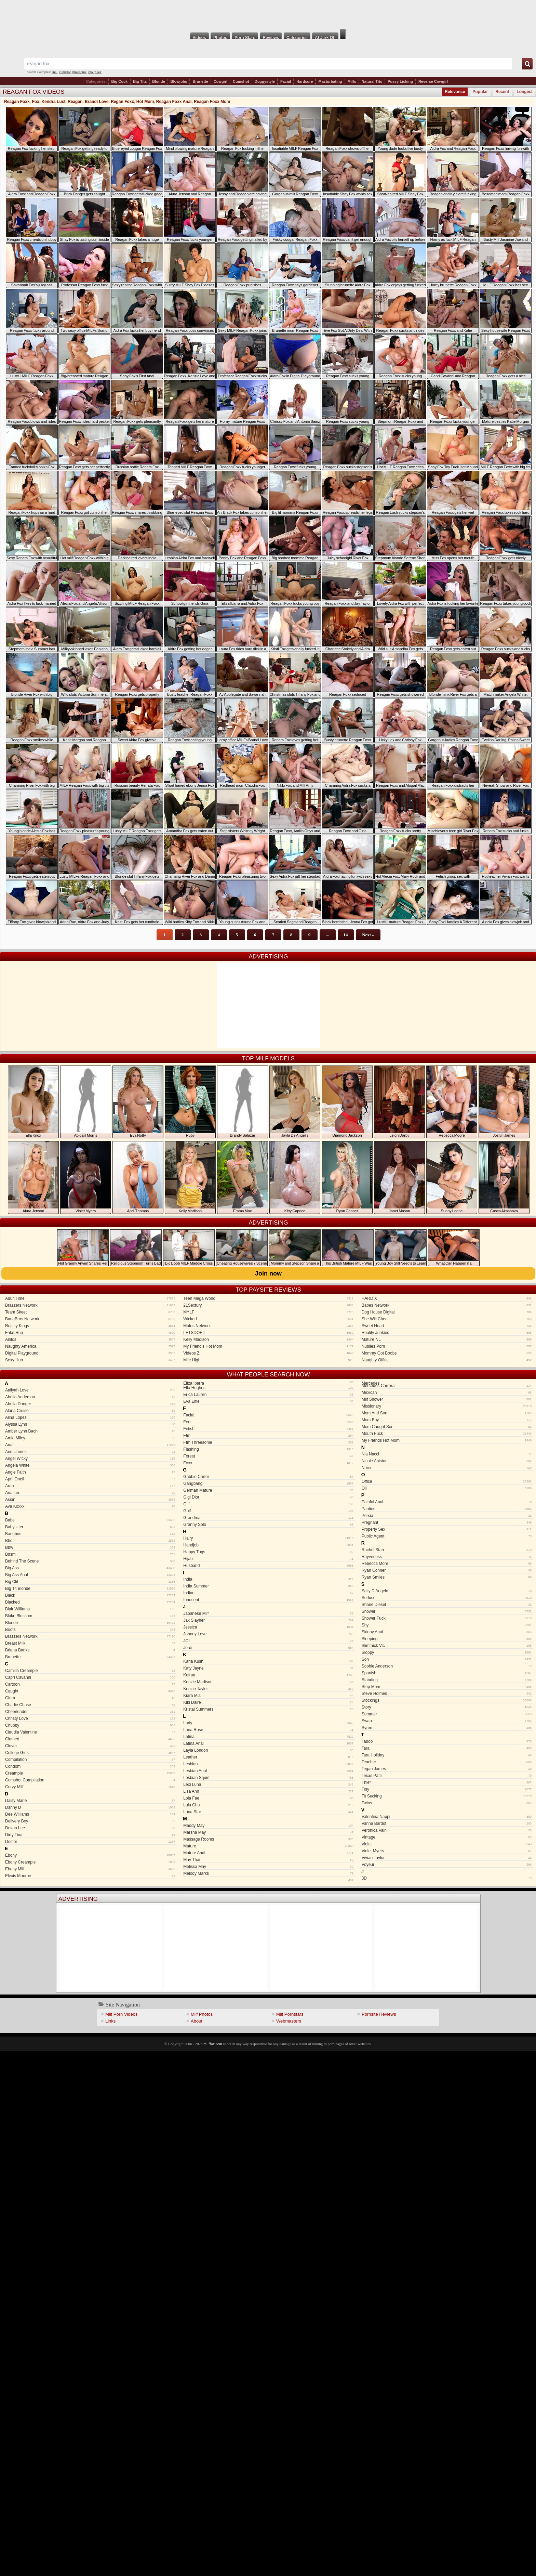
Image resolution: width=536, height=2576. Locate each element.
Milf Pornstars (289, 2014)
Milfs (352, 81)
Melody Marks (268, 1873)
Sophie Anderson (447, 1666)
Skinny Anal (447, 1632)
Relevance (455, 91)
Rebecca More (447, 1563)
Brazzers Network (90, 1305)
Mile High (268, 1360)
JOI (268, 1640)
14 (346, 934)
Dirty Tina (90, 1834)
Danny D (90, 1807)
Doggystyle (265, 81)
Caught (90, 1691)
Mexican (447, 1392)
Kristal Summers (268, 1709)
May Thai (268, 1859)
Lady (268, 1723)
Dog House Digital (447, 1312)
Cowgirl (220, 81)
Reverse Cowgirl (433, 81)
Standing (447, 1679)
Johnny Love (268, 1634)
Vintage (447, 1837)
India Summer (268, 1586)
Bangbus (90, 1533)
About (196, 2021)
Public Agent (447, 1536)
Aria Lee (90, 1492)
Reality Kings (90, 1325)
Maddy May (268, 1825)
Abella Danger (90, 1403)
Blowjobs (179, 81)
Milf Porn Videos (121, 2014)
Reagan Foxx (17, 101)
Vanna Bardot (447, 1823)
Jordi (268, 1647)
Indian (268, 1593)
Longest (525, 91)
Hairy (268, 1538)
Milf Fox (268, 14)
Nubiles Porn (447, 1346)
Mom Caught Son (447, 1426)
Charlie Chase (90, 1704)
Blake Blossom (90, 1615)
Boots (90, 1629)
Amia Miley (90, 1438)
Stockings (447, 1700)
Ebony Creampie (90, 1862)
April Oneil (90, 1479)
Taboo (447, 1741)
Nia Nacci (447, 1454)
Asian (90, 1499)
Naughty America (90, 1346)
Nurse (447, 1467)
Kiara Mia (268, 1695)
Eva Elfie (268, 1401)
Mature (268, 1846)
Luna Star (268, 1811)
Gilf (268, 1504)
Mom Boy (447, 1419)
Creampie (90, 1773)
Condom (90, 1766)
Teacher (447, 1762)
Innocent (268, 1599)
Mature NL (447, 1339)
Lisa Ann (268, 1791)
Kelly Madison (268, 1339)
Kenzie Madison (268, 1681)
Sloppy (447, 1652)
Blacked (90, 1602)
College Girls (90, 1752)
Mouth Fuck (447, 1433)
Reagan (75, 101)
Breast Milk (90, 1643)
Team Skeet (90, 1312)
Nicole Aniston (447, 1461)
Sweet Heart (447, 1325)
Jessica (268, 1627)
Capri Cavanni (90, 1677)
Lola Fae (268, 1798)
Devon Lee (90, 1828)
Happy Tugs (268, 1551)
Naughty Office (447, 1360)
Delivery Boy (90, 1821)
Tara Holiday (447, 1755)
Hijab (268, 1558)
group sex (95, 72)
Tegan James (447, 1768)
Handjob (268, 1545)
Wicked (268, 1319)
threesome (79, 72)
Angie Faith (90, 1472)
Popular (480, 91)
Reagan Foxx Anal (174, 101)
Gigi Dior (268, 1497)
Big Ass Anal (90, 1574)
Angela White (90, 1465)
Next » (368, 934)
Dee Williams (90, 1814)
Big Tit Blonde (90, 1588)
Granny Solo (268, 1524)
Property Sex (447, 1529)
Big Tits (140, 81)
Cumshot (241, 81)
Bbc (90, 1540)
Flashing (268, 1449)
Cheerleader (90, 1711)
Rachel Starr (447, 1549)
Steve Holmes (447, 1693)
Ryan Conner (447, 1570)
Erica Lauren (268, 1394)
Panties (447, 1508)
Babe (90, 1520)
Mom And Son (447, 1413)
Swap (447, 1720)
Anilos (90, 1339)
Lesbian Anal (268, 1770)
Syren (447, 1727)
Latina (268, 1736)
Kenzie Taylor (268, 1688)
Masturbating (330, 81)
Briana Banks (90, 1650)
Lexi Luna (268, 1784)
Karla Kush (268, 1661)
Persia (447, 1515)
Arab (90, 1485)
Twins (447, 1803)
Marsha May (268, 1832)
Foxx (268, 1463)
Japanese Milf (268, 1613)
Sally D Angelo (447, 1590)
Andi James (90, 1451)
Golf (268, 1510)
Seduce (447, 1597)
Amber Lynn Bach (90, 1431)
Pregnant (447, 1522)
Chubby (90, 1725)
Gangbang (268, 1483)
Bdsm (90, 1554)
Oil (447, 1488)
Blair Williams (90, 1609)
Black (90, 1595)
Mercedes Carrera (447, 1385)
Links (110, 2021)
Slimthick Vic (447, 1645)
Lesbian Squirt (268, 1777)
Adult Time (90, 1298)
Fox (35, 101)
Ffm (268, 1435)
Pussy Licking (400, 81)
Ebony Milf (90, 1869)
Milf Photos (202, 2014)
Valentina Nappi (447, 1816)
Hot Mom (145, 101)
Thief (447, 1782)
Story (447, 1707)
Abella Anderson (90, 1397)
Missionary (447, 1406)
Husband (268, 1565)
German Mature (268, 1490)
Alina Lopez (90, 1417)
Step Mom (447, 1686)
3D (447, 1878)
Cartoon (90, 1684)
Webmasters (288, 2021)
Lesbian (268, 1764)
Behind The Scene (90, 1561)
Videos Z (268, 1353)
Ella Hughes (268, 1387)
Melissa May (268, 1866)
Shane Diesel (447, 1604)
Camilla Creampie (90, 1670)
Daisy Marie (90, 1800)
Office (447, 1481)
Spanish (447, 1673)
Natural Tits (372, 81)
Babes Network (447, 1305)
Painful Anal (447, 1502)
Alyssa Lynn (90, 1424)
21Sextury (268, 1305)
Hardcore (304, 81)
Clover (90, 1745)
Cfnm (90, 1698)
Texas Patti (447, 1775)
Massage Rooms (268, 1839)
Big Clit (90, 1581)
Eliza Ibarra (267, 1383)
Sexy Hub (90, 1360)
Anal (90, 1444)
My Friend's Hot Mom (268, 1346)
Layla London (268, 1750)
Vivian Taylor (447, 1857)
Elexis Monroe (90, 1875)
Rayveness (447, 1556)
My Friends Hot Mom (447, 1440)
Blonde (158, 81)
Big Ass (90, 1568)
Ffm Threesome (268, 1442)
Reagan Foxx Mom (212, 101)
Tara (447, 1748)
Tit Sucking (447, 1796)
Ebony (90, 1855)
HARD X (447, 1298)
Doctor (90, 1841)
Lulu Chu (268, 1805)
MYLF (268, 1312)
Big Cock (119, 81)
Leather (268, 1757)
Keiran (268, 1675)
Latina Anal (268, 1743)
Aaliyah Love (90, 1390)
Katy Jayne (268, 1668)
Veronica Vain (447, 1830)
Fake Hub (90, 1332)
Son (447, 1659)
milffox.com (212, 2044)
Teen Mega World (268, 1298)
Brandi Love (96, 101)
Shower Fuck (447, 1618)
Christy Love (90, 1718)
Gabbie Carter (268, 1476)
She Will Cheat (447, 1319)
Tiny (447, 1789)
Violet (447, 1844)
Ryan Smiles (447, 1577)
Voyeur (447, 1864)
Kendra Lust (53, 101)
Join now (268, 1273)
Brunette (200, 81)
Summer (447, 1714)
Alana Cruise (90, 1410)
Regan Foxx (122, 101)
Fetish (268, 1428)
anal (54, 72)
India (268, 1579)
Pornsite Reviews (379, 2014)
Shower (447, 1611)
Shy (447, 1625)
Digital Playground (90, 1353)
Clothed (90, 1739)
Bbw (90, 1547)
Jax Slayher (268, 1620)
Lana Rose (268, 1729)
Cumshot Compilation (90, 1780)
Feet (268, 1422)
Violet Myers (447, 1850)
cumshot (65, 72)
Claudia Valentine (90, 1732)
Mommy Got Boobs (447, 1353)
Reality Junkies (447, 1332)
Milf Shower (447, 1399)
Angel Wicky (90, 1458)
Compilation (90, 1759)
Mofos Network (268, 1325)
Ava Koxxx (90, 1506)
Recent (502, 91)
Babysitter (90, 1527)
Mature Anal (268, 1853)
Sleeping (447, 1638)
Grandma (268, 1517)
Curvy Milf (90, 1786)
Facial (285, 81)
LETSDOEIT (268, 1332)
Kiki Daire (268, 1702)
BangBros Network (90, 1319)
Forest (268, 1456)
